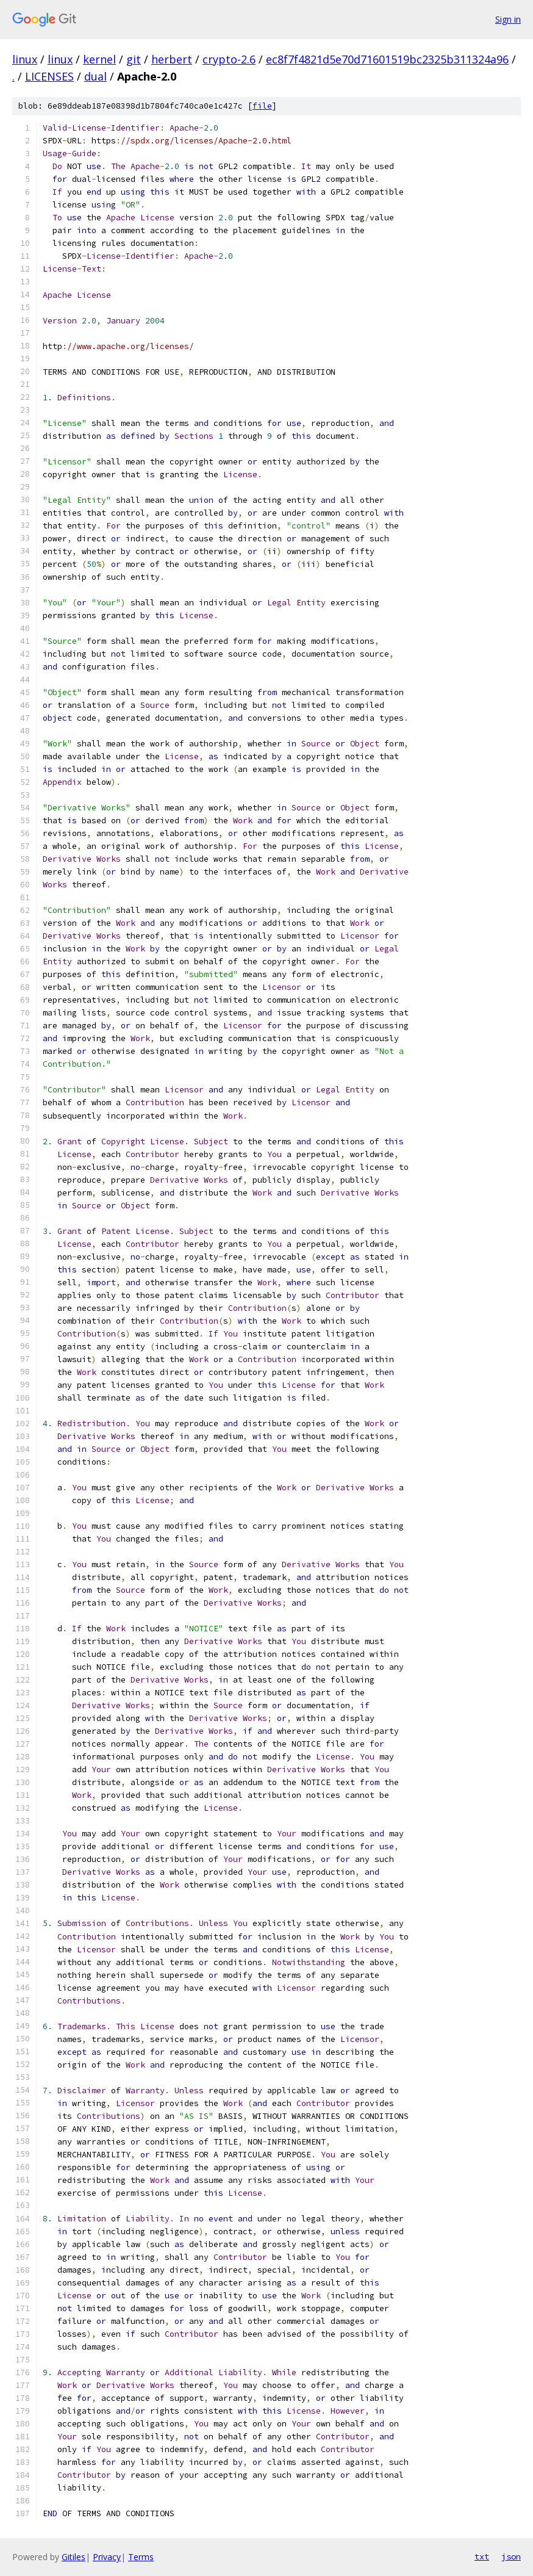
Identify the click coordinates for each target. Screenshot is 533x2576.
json (511, 2556)
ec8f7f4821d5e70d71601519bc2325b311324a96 (387, 59)
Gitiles (73, 2557)
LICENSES (49, 76)
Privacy (107, 2557)
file (262, 106)
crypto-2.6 (229, 59)
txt (481, 2556)
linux (24, 59)
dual (95, 76)
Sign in (508, 19)
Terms (141, 2557)
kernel (99, 59)
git (133, 59)
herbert (171, 59)
